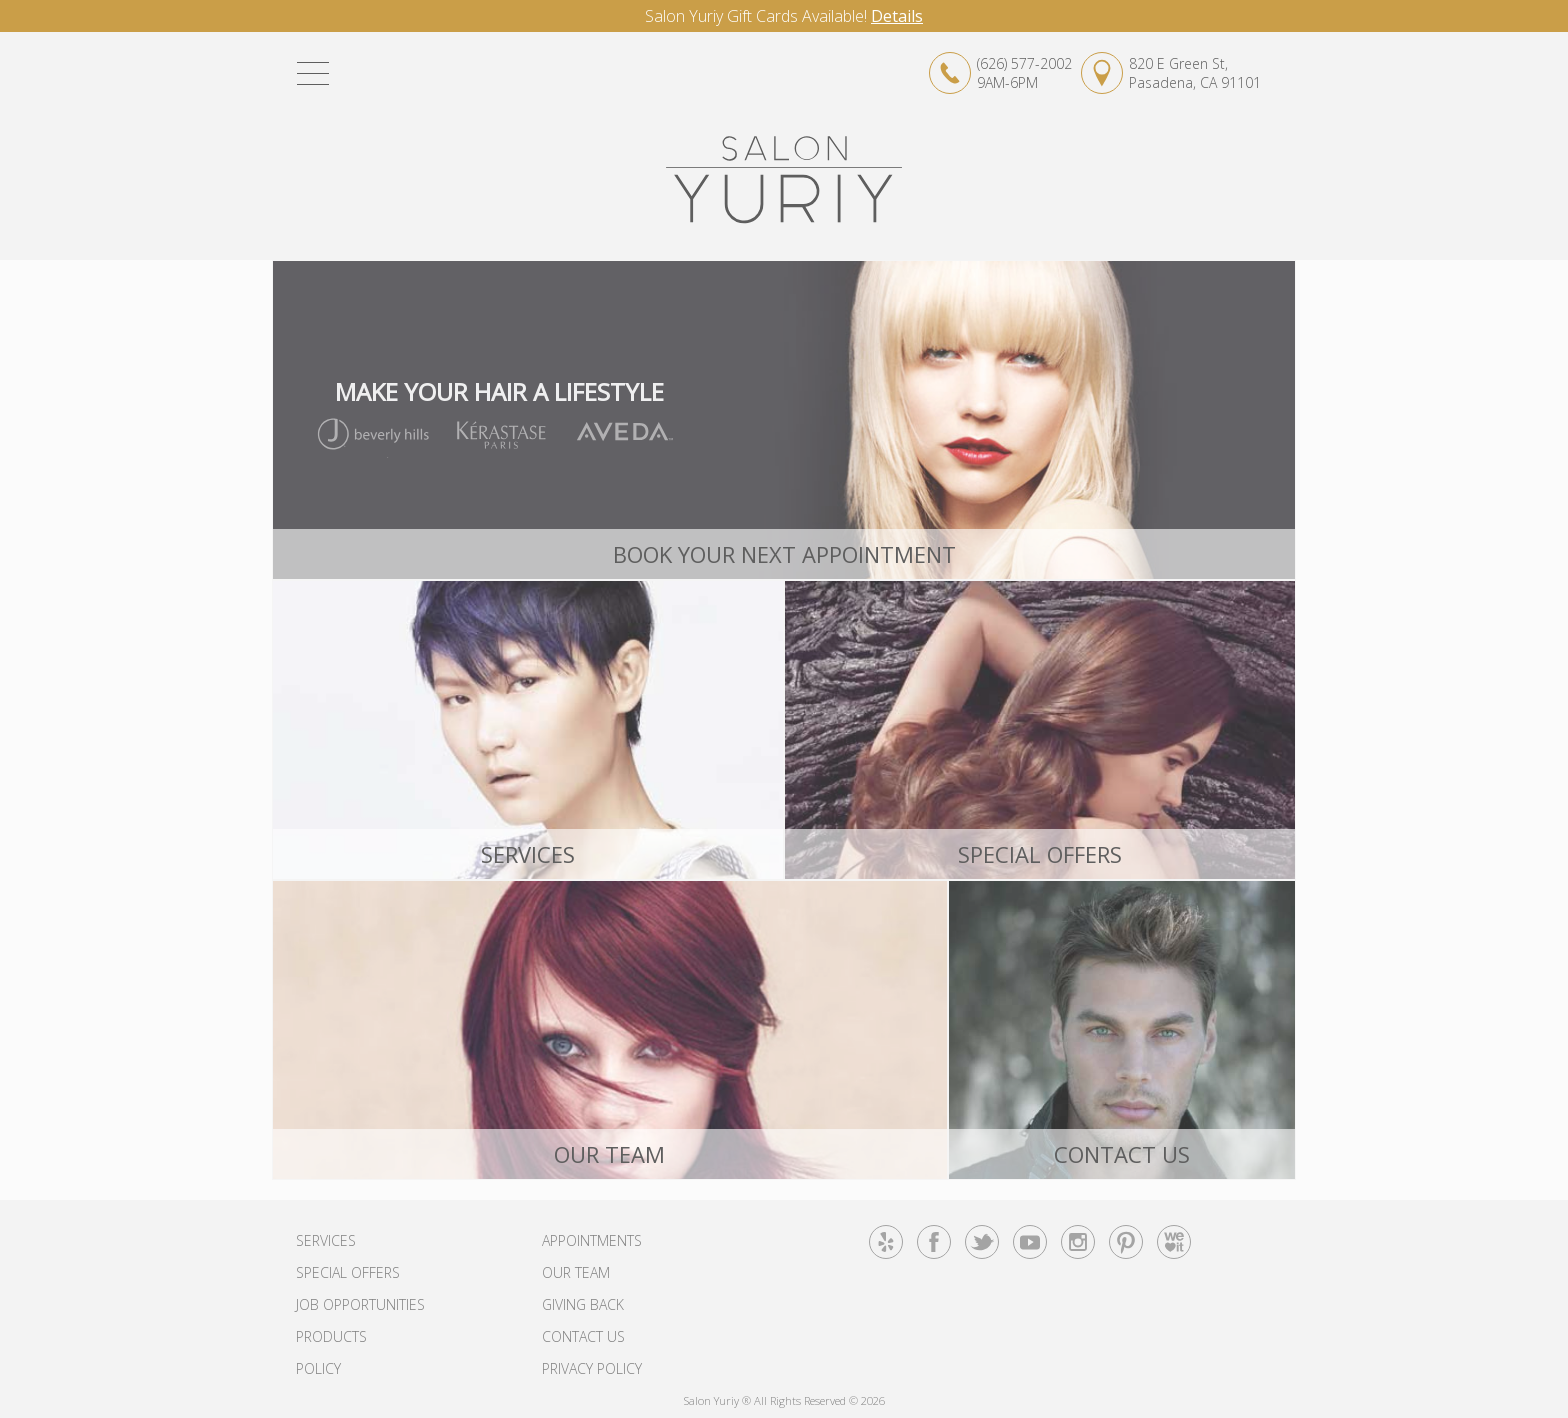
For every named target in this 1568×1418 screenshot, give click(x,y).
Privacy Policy (592, 1368)
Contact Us (583, 1336)
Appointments (592, 1240)
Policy (318, 1368)
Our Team (576, 1272)
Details (897, 16)
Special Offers (348, 1272)
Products (331, 1336)
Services (326, 1240)
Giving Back (583, 1304)
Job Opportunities (360, 1304)
